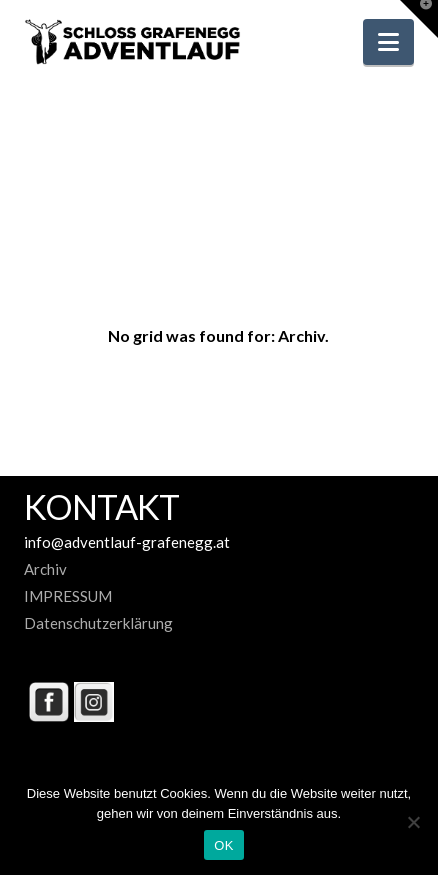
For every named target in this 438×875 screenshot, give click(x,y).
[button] (388, 42)
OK (223, 845)
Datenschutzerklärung (98, 623)
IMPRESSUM (68, 596)
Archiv (45, 569)
